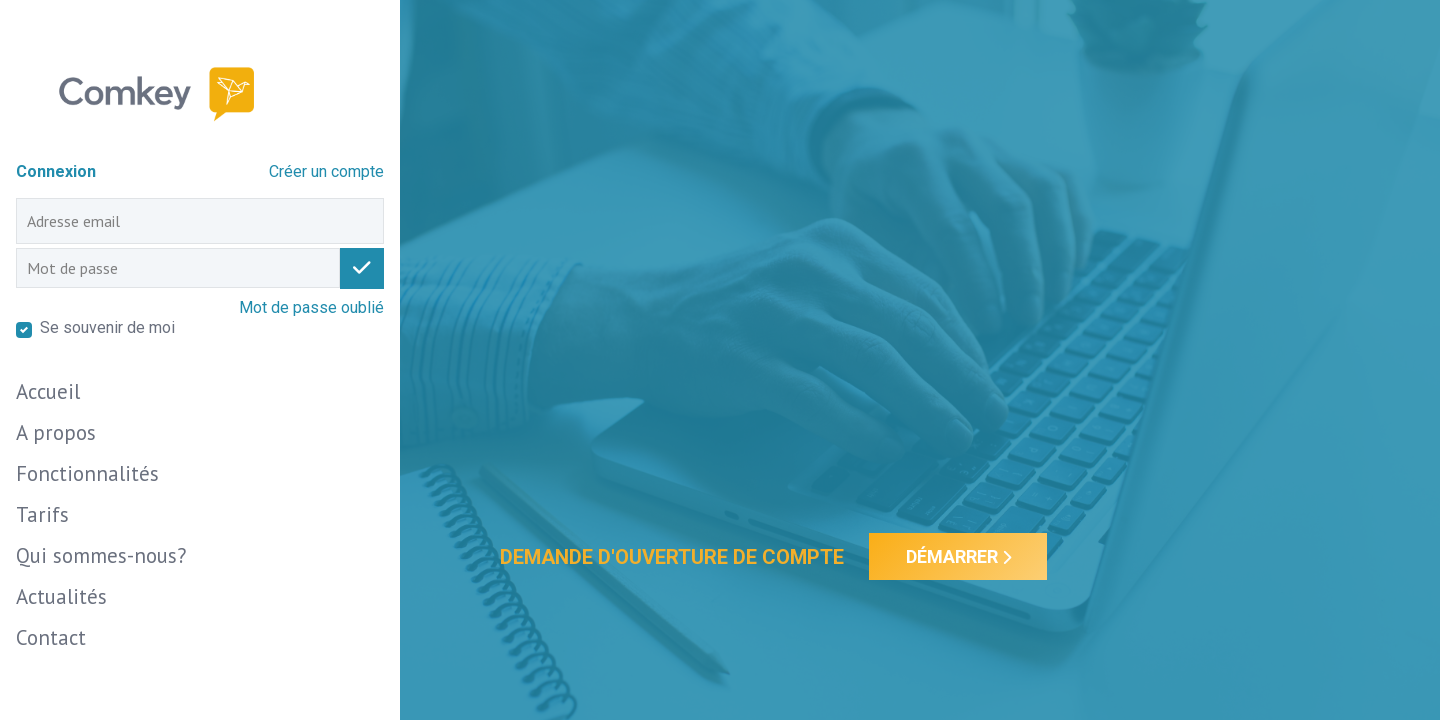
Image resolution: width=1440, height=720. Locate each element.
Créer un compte (326, 171)
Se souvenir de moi (107, 327)
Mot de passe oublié (311, 307)
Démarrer (958, 556)
